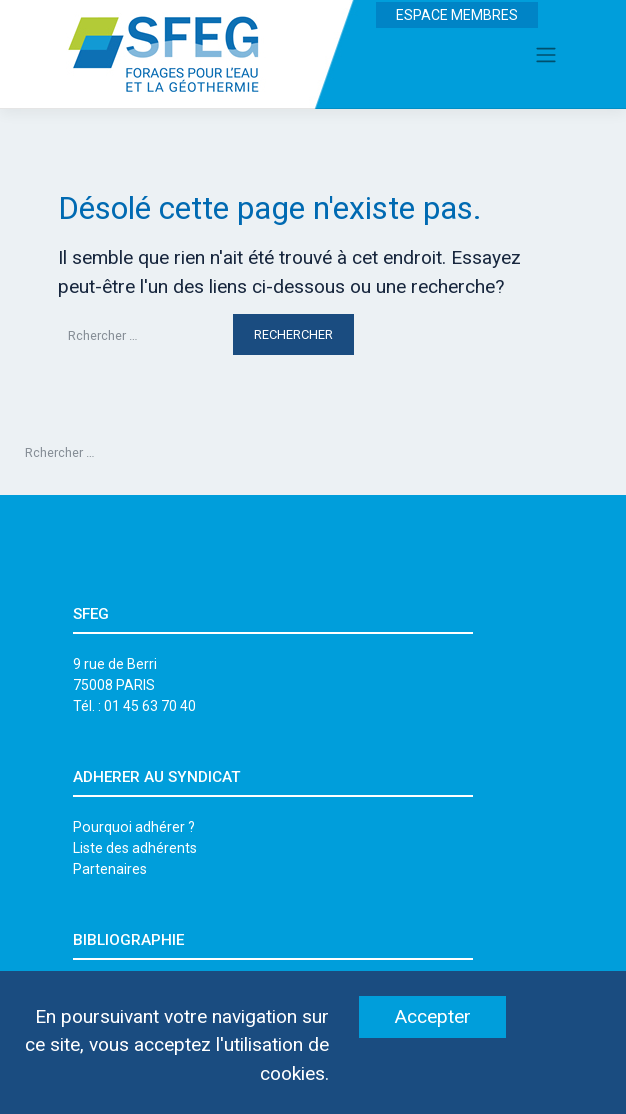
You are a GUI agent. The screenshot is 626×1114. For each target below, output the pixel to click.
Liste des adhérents (135, 848)
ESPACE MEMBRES (457, 15)
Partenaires (110, 869)
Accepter (432, 1016)
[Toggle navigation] (546, 54)
